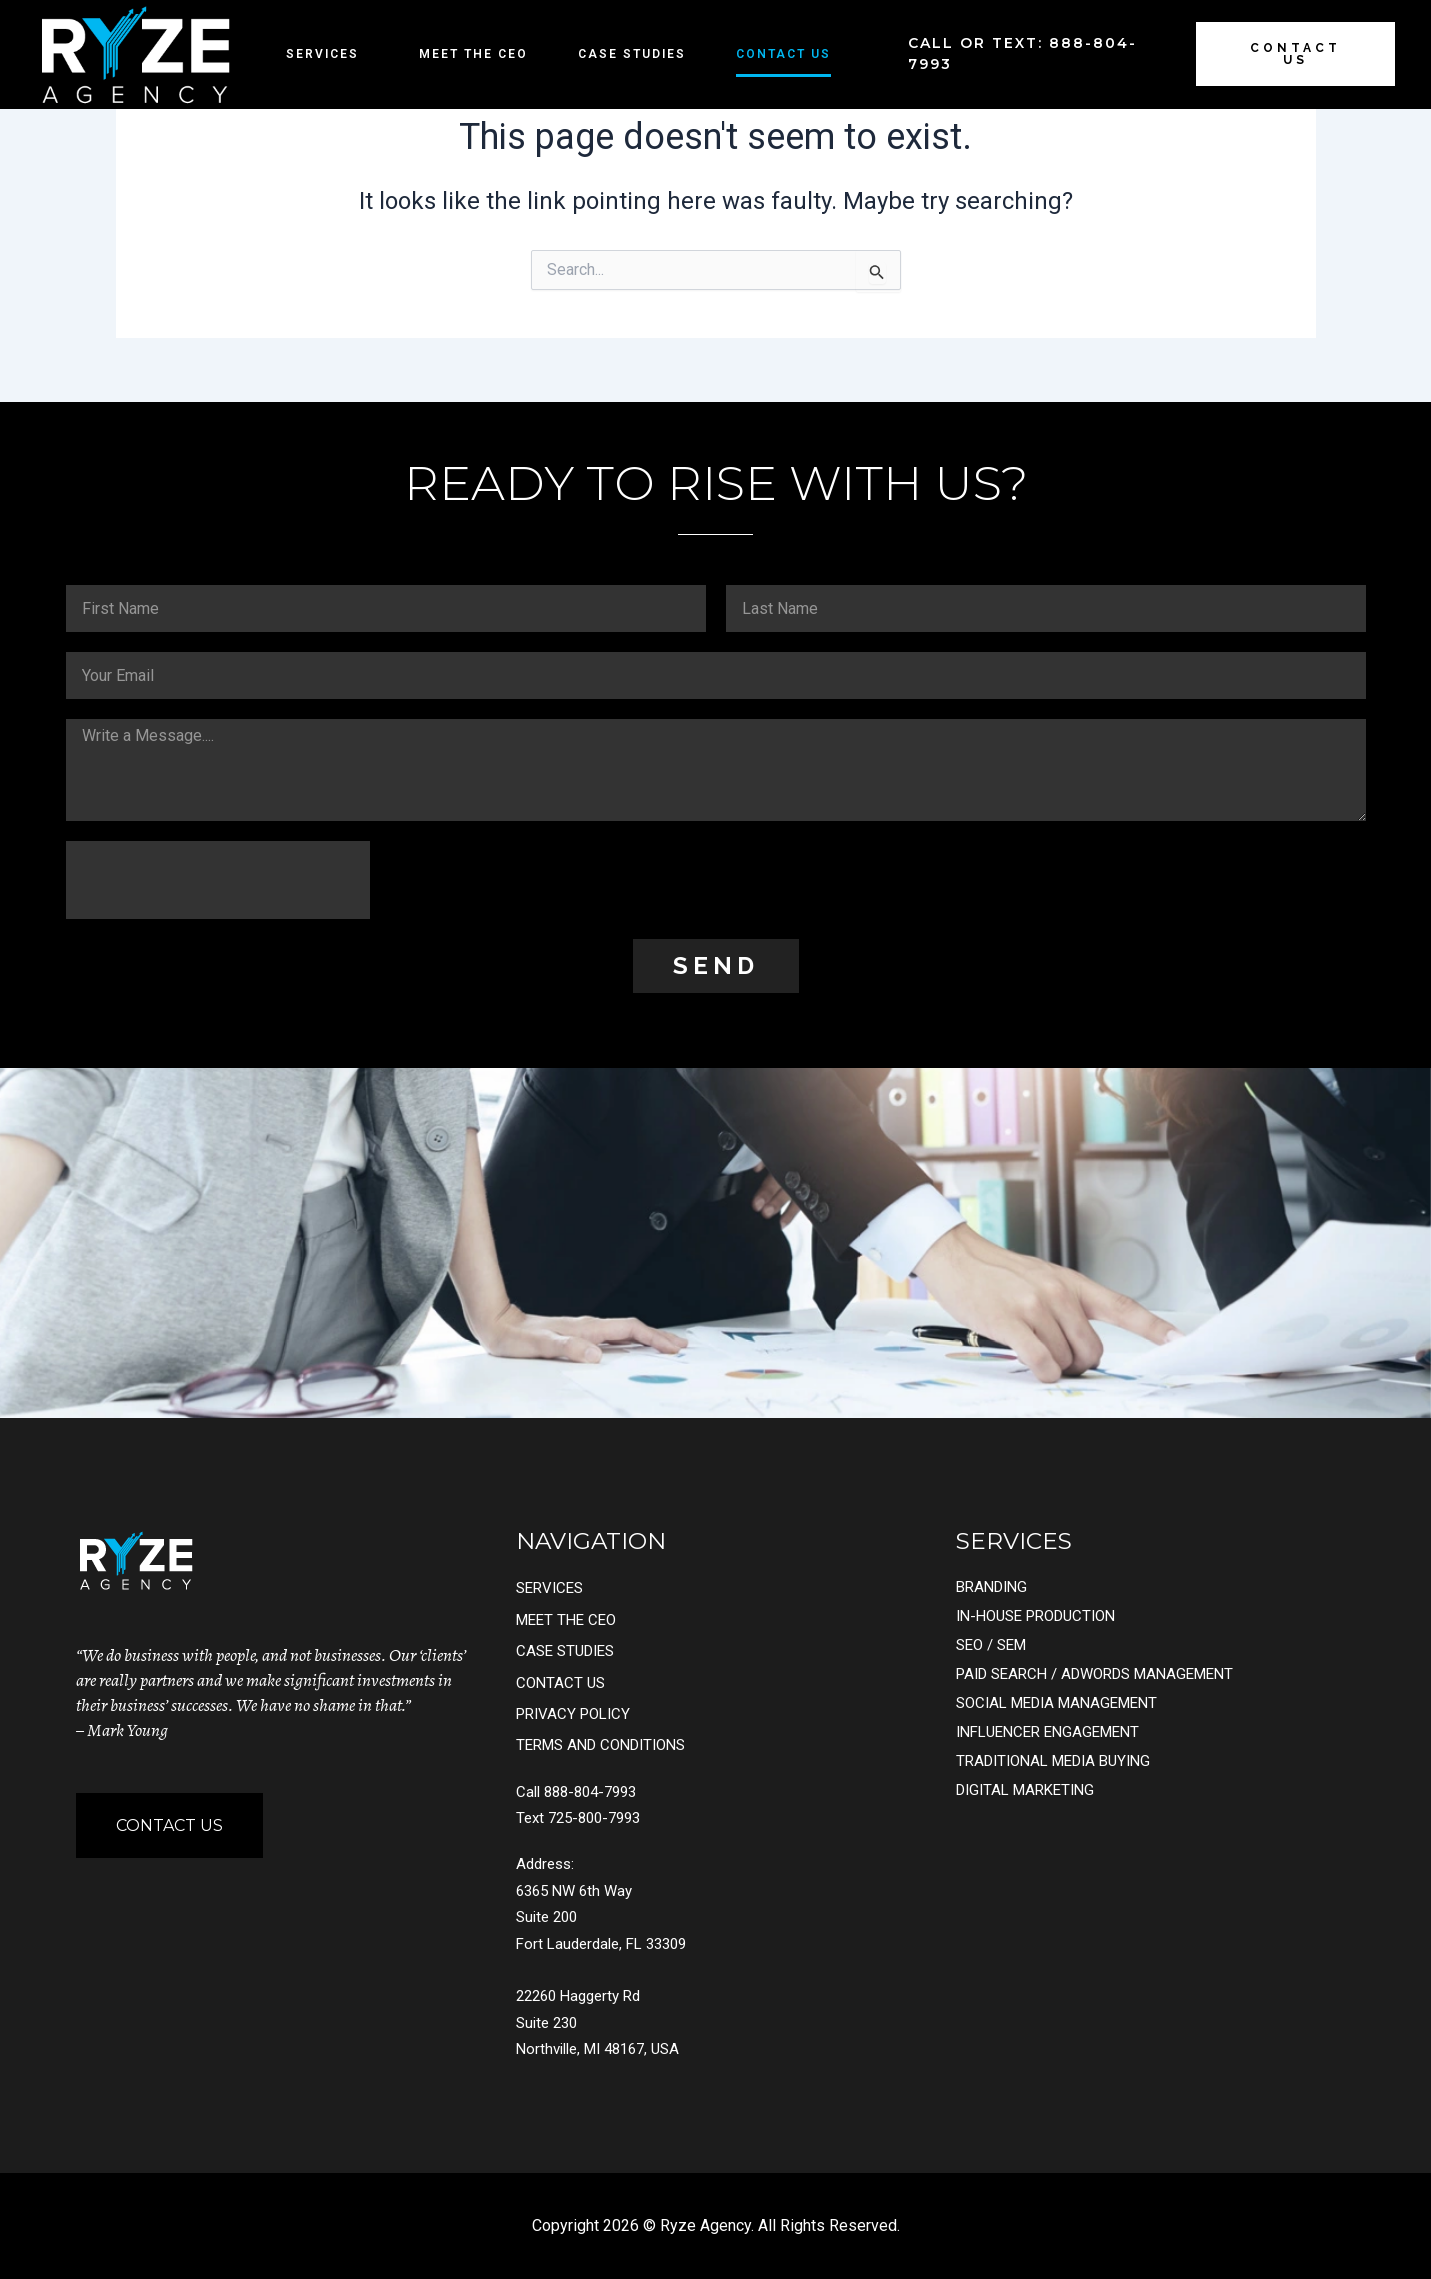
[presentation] (218, 880)
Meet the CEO (473, 54)
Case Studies (632, 54)
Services (327, 54)
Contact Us (783, 54)
